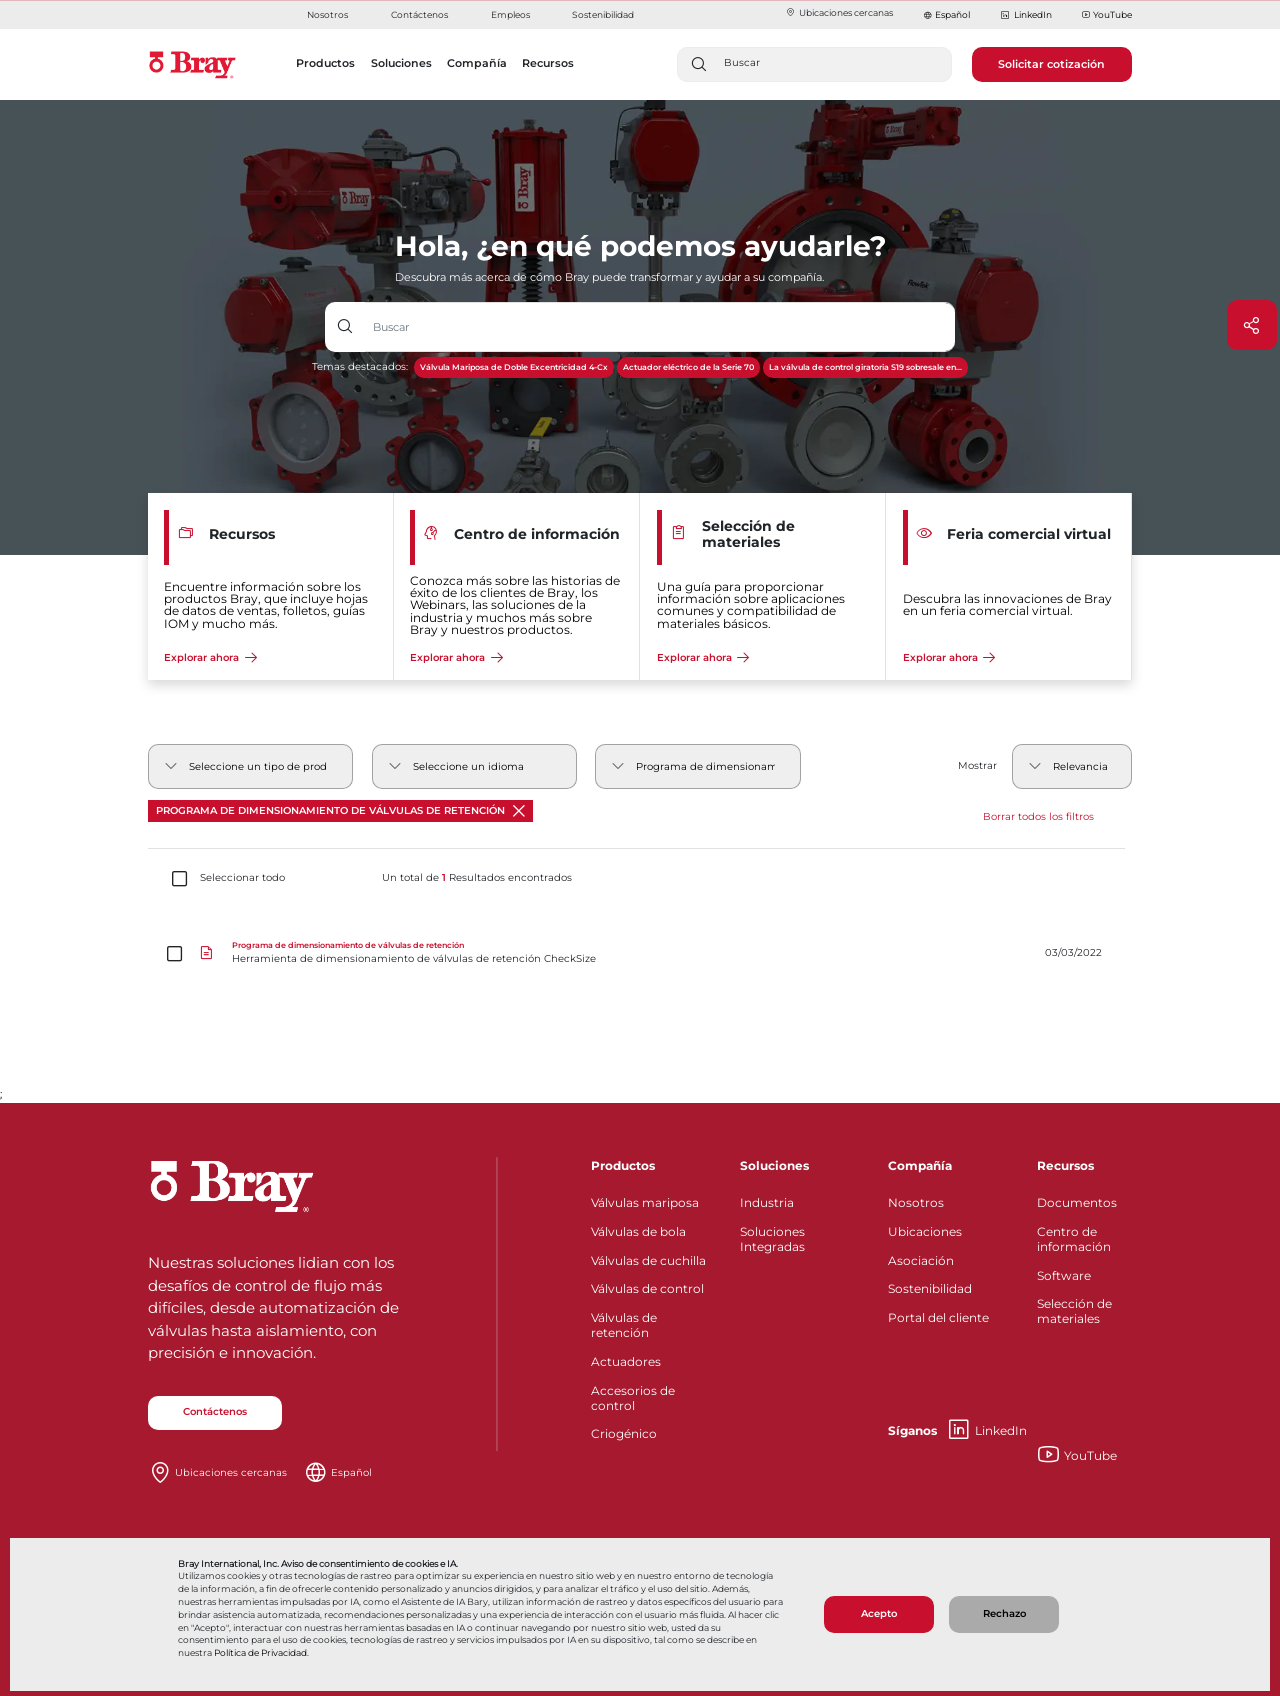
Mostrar (977, 765)
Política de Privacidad (260, 1653)
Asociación (921, 1260)
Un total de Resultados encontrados (477, 878)
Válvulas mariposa (645, 1202)
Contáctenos (419, 14)
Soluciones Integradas (772, 1239)
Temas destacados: (360, 366)
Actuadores (626, 1361)
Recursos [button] (548, 63)
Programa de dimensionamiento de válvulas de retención (340, 811)
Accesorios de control (633, 1398)
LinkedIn (1025, 15)
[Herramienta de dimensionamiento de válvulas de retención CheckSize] (640, 953)
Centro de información (1074, 1239)
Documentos (1077, 1202)
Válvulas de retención (624, 1325)
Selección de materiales (1074, 1311)
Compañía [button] (477, 63)
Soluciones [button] (401, 63)
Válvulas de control (647, 1288)
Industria (767, 1202)
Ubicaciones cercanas (839, 12)
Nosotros (327, 14)
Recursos (1065, 1165)
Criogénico (624, 1433)
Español (952, 14)
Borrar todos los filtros (1038, 816)
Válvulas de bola (638, 1231)
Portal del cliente (938, 1317)
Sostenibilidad (603, 14)
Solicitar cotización (1051, 64)
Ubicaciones (925, 1231)
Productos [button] (325, 63)
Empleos (510, 14)
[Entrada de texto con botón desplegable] (660, 327)
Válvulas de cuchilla (648, 1260)
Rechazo (1004, 1613)
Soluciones (774, 1165)
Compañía (920, 1165)
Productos (623, 1165)
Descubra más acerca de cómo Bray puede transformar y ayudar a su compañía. (609, 277)
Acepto (879, 1613)
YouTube (1107, 15)
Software (1064, 1275)
